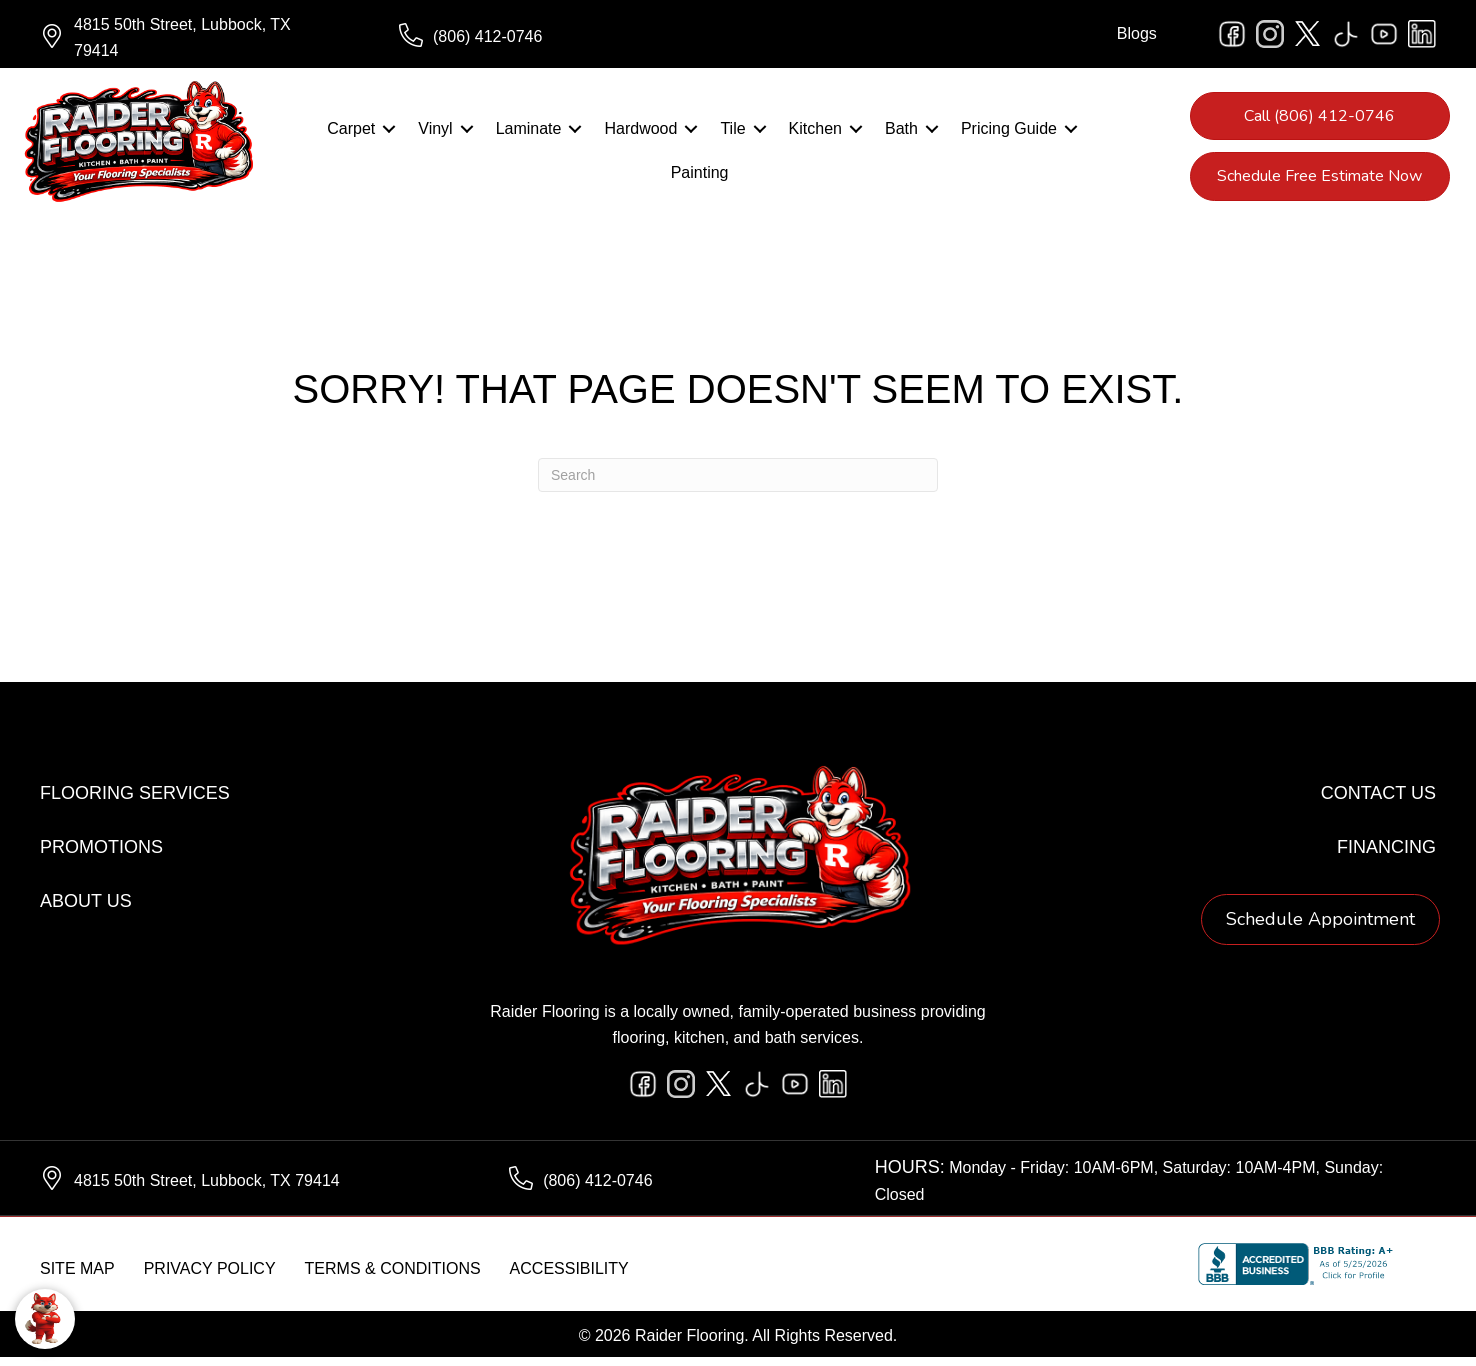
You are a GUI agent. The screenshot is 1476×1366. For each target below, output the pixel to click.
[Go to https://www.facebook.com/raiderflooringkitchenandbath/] (1232, 34)
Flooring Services (135, 802)
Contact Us (1378, 802)
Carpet (351, 133)
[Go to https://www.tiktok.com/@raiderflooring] (1346, 34)
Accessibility (569, 1277)
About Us (86, 910)
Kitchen (815, 133)
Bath (901, 133)
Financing (1386, 856)
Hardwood (640, 133)
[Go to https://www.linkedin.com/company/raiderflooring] (1422, 34)
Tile (732, 133)
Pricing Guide (1009, 133)
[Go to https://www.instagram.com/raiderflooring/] (1270, 34)
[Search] (738, 484)
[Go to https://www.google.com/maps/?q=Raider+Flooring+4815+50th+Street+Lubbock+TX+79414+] (199, 36)
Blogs (1137, 33)
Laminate (529, 133)
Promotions (101, 856)
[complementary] (145, 1256)
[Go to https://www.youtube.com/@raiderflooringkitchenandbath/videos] (1384, 34)
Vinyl (435, 133)
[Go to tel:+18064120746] (558, 37)
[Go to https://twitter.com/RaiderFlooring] (1308, 34)
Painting (700, 177)
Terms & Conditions (393, 1277)
